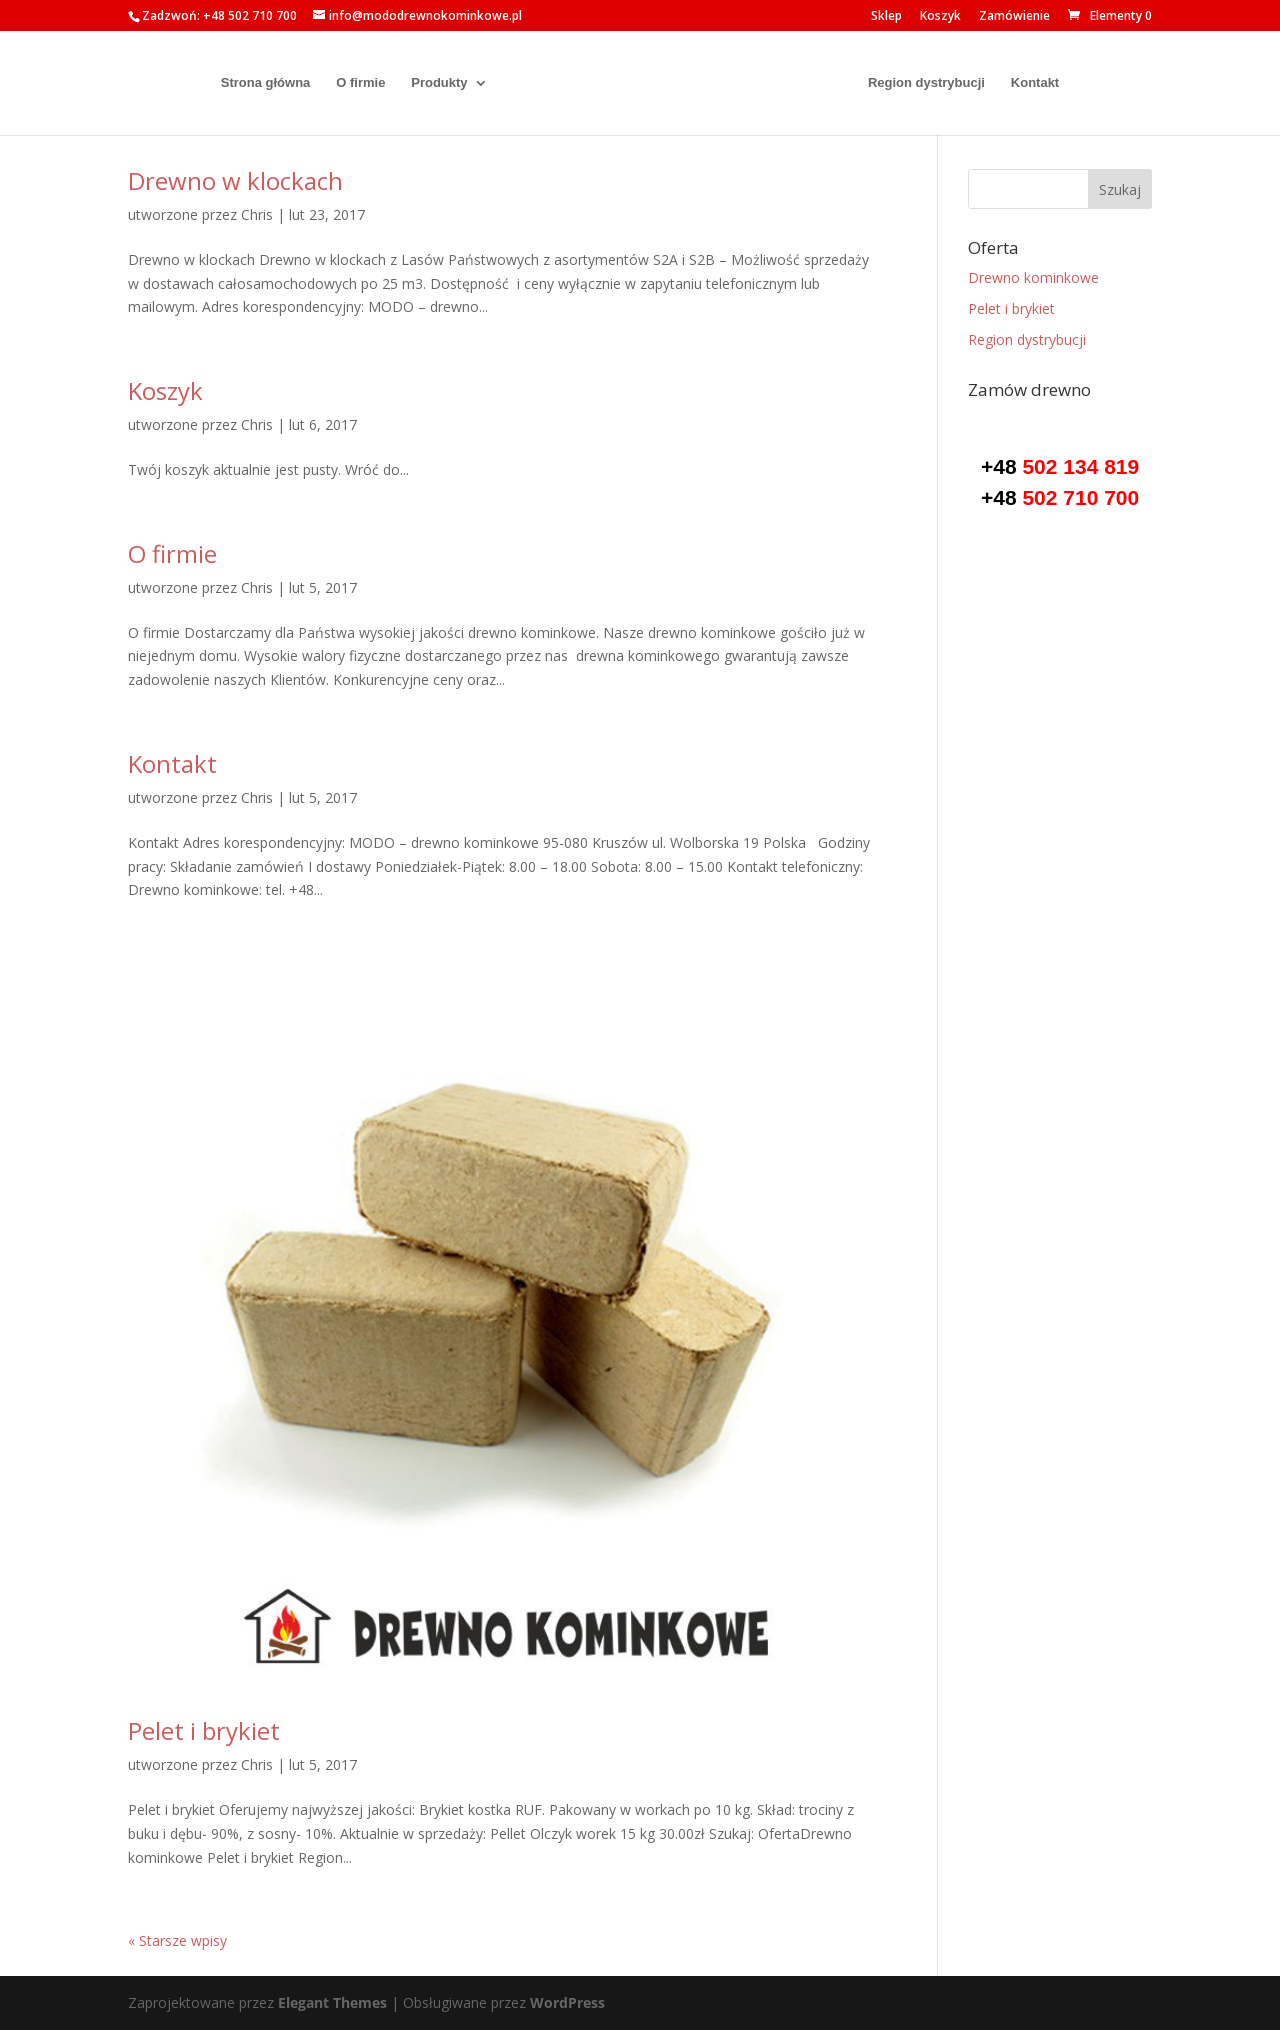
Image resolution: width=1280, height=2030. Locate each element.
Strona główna (257, 83)
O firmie (351, 83)
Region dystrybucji (935, 83)
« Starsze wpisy (177, 1940)
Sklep (886, 17)
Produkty (430, 83)
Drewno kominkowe (1033, 277)
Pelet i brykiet (204, 1730)
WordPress (567, 2002)
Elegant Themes (332, 2002)
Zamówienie (1014, 17)
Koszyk (940, 17)
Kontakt (1044, 83)
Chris (257, 214)
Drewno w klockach (235, 180)
